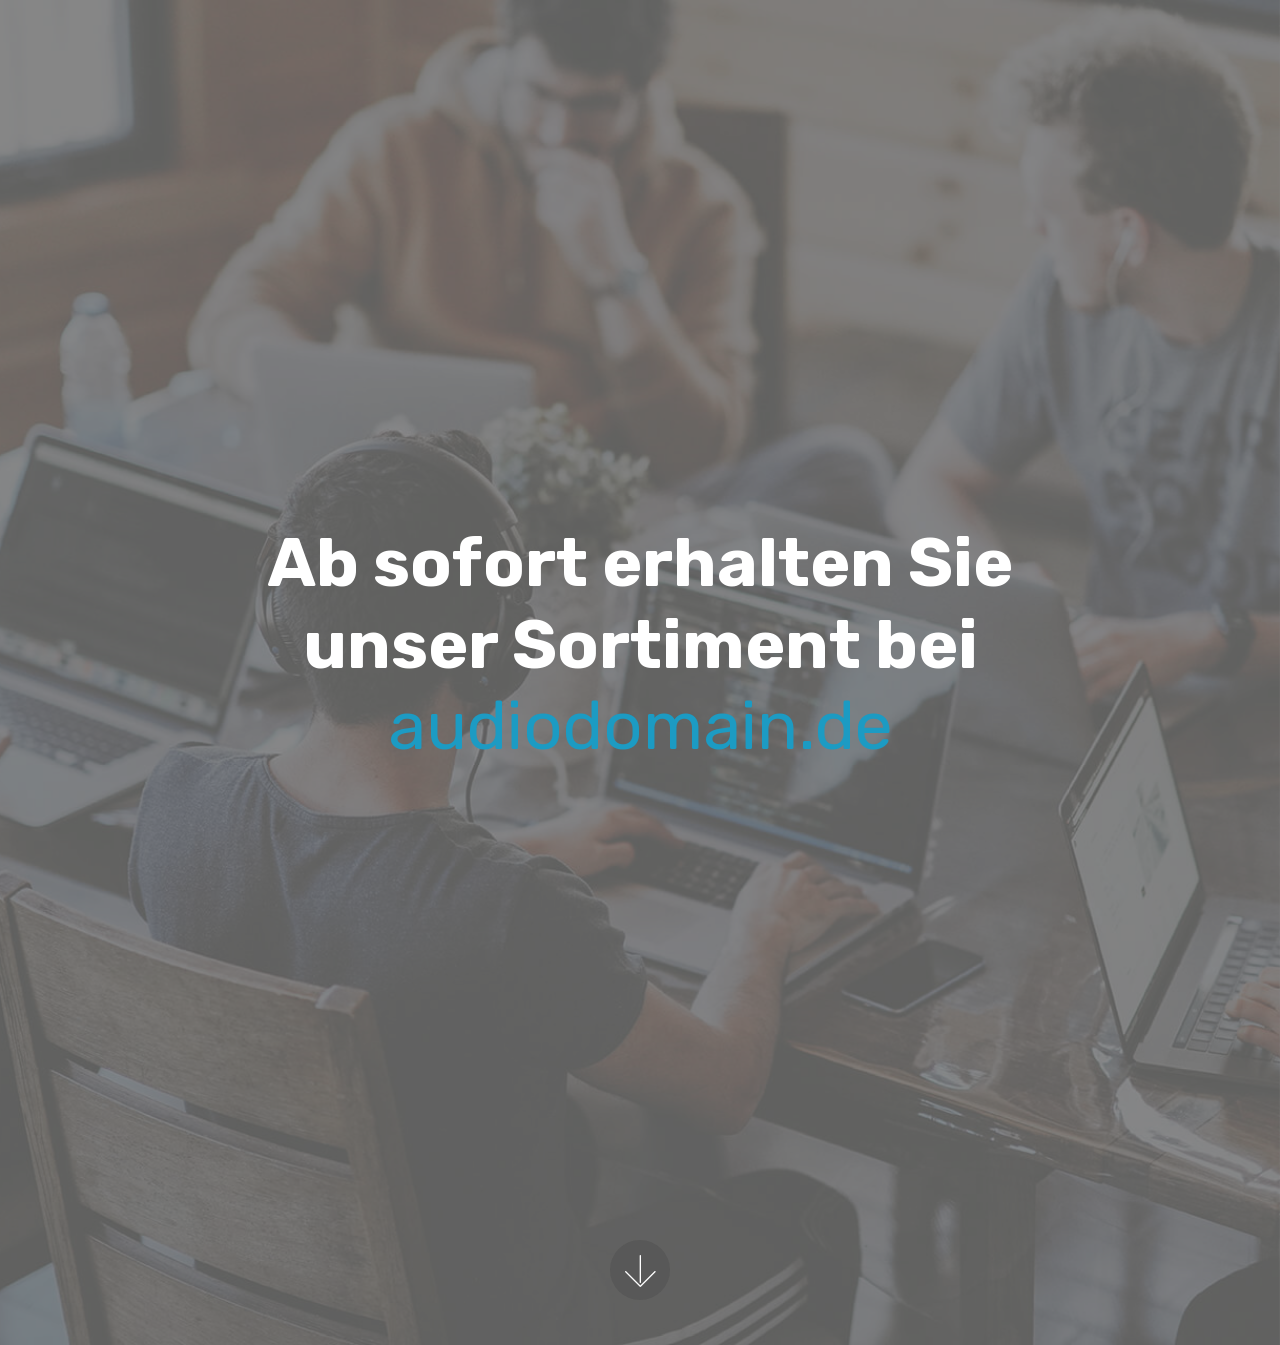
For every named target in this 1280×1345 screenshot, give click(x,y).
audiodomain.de (640, 725)
